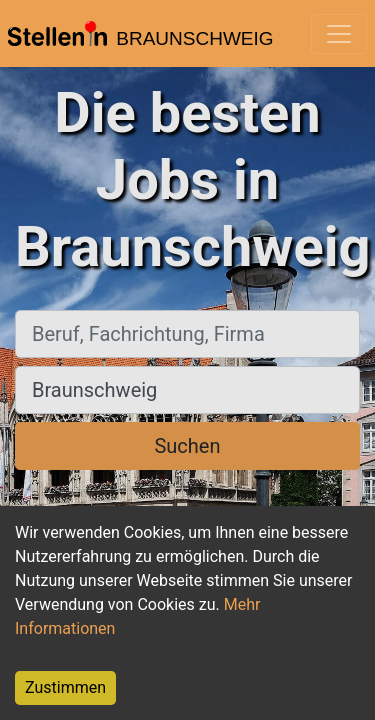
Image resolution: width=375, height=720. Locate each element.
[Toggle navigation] (339, 34)
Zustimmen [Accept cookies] (65, 687)
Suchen (187, 446)
